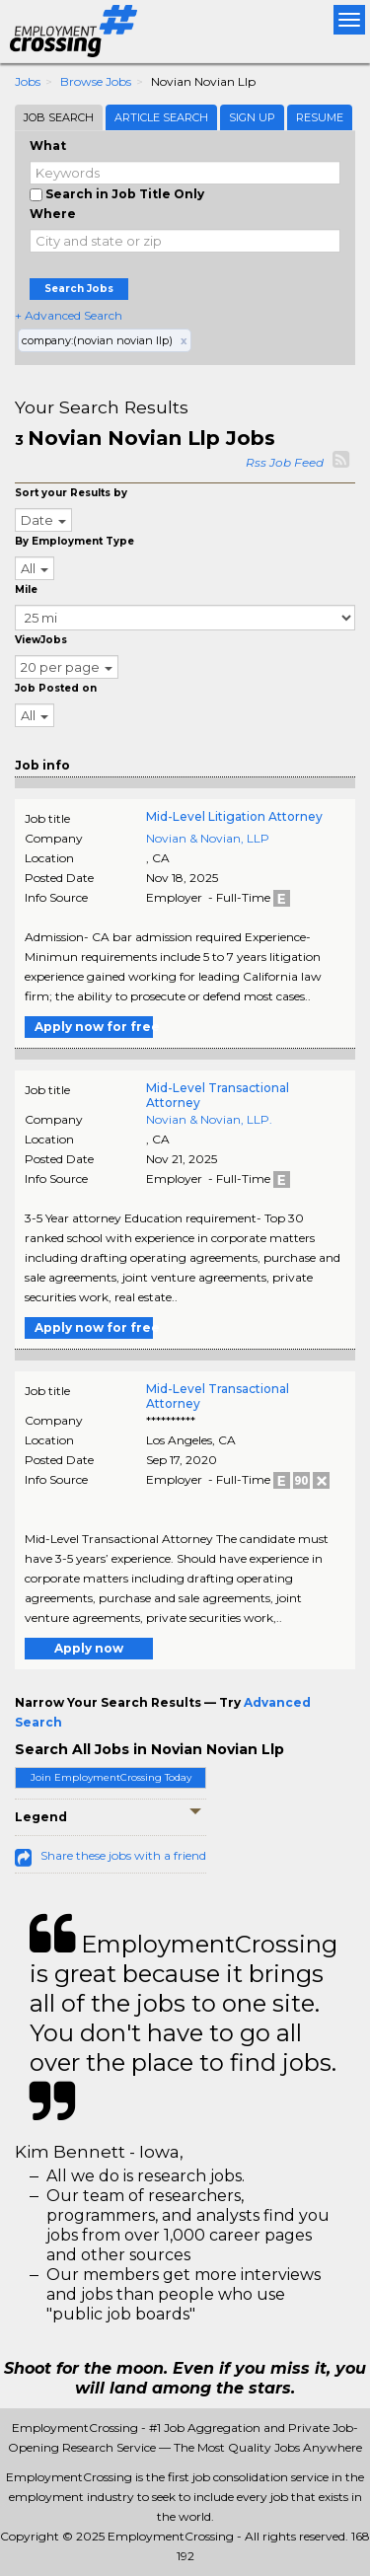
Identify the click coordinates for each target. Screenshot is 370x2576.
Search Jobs (78, 288)
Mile (26, 589)
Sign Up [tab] (252, 117)
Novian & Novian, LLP (207, 838)
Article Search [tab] (161, 117)
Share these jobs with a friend (123, 1855)
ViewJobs (41, 639)
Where (53, 213)
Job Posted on (56, 688)
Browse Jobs (95, 81)
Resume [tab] (319, 117)
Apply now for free (94, 1026)
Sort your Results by (71, 492)
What (48, 145)
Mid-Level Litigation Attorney (234, 816)
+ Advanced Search (68, 315)
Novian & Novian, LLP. (209, 1119)
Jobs (27, 81)
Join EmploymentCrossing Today (111, 1777)
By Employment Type (74, 541)
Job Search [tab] (59, 117)
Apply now (88, 1648)
